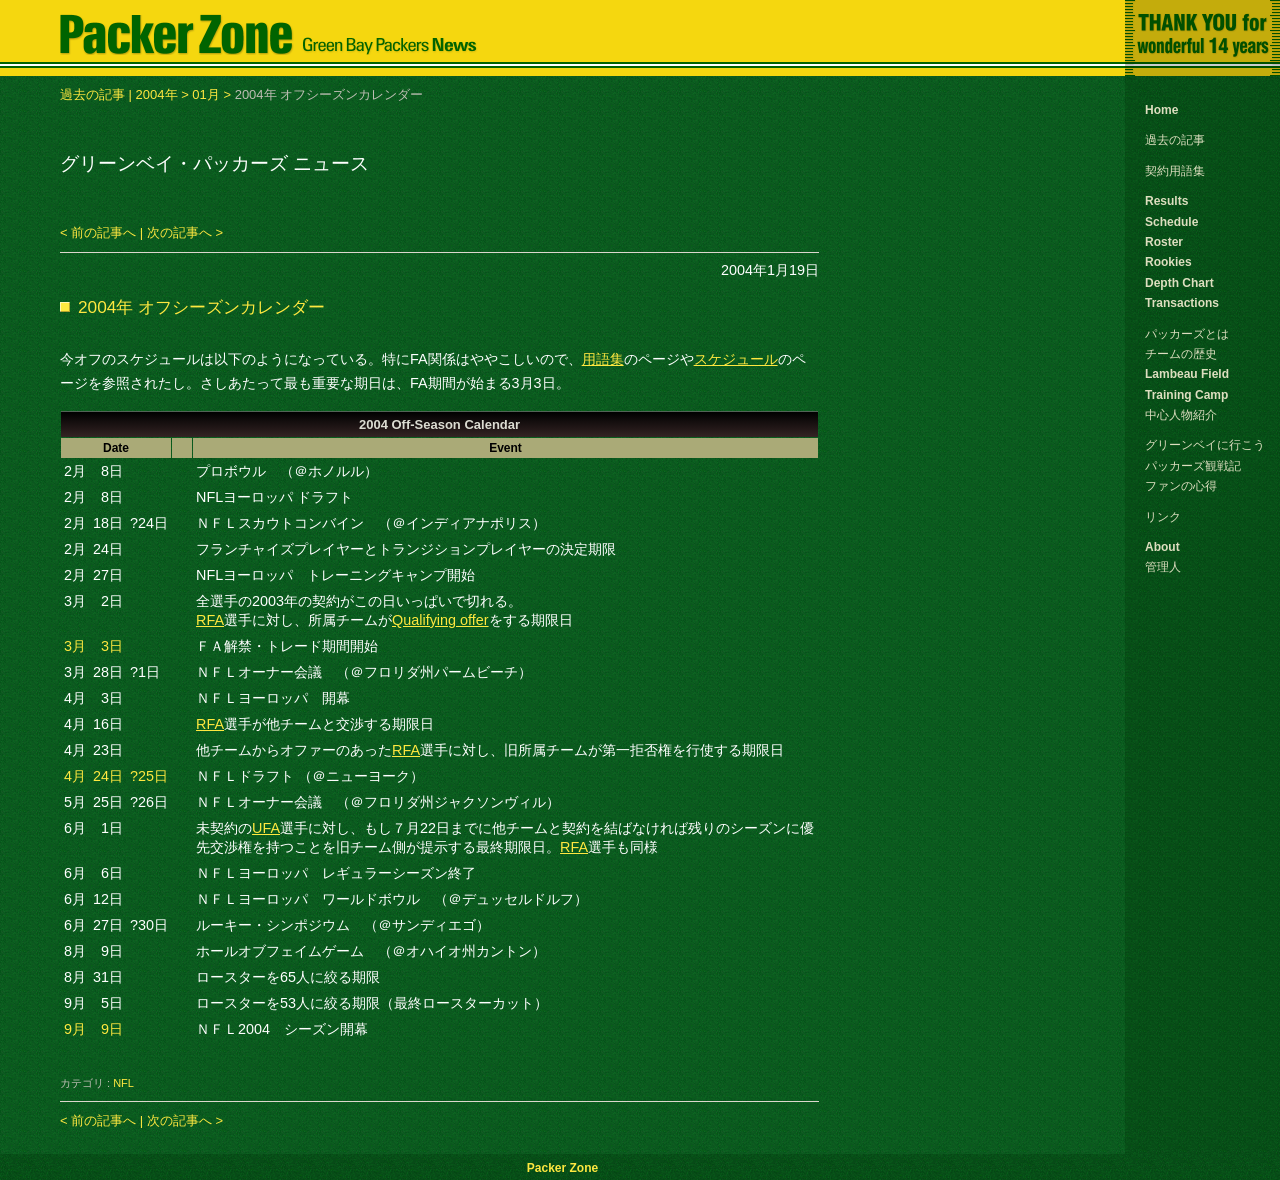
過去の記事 (92, 94)
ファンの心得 (1181, 486)
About (1162, 547)
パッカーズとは (1187, 334)
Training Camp (1186, 395)
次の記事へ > (185, 232)
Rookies (1168, 262)
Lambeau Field (1187, 374)
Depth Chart (1179, 283)
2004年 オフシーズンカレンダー (201, 307)
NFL (123, 1083)
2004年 (157, 94)
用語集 (603, 359)
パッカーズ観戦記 (1193, 466)
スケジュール (736, 359)
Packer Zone (562, 1168)
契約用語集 (1175, 171)
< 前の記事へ (98, 232)
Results (1166, 201)
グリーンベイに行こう (1205, 445)
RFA (210, 620)
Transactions (1182, 303)
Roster (1164, 242)
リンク (1163, 517)
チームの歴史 (1181, 354)
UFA (266, 828)
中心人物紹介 (1181, 415)
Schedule (1171, 222)
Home (1161, 110)
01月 (205, 94)
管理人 (1163, 567)
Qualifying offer (440, 620)
